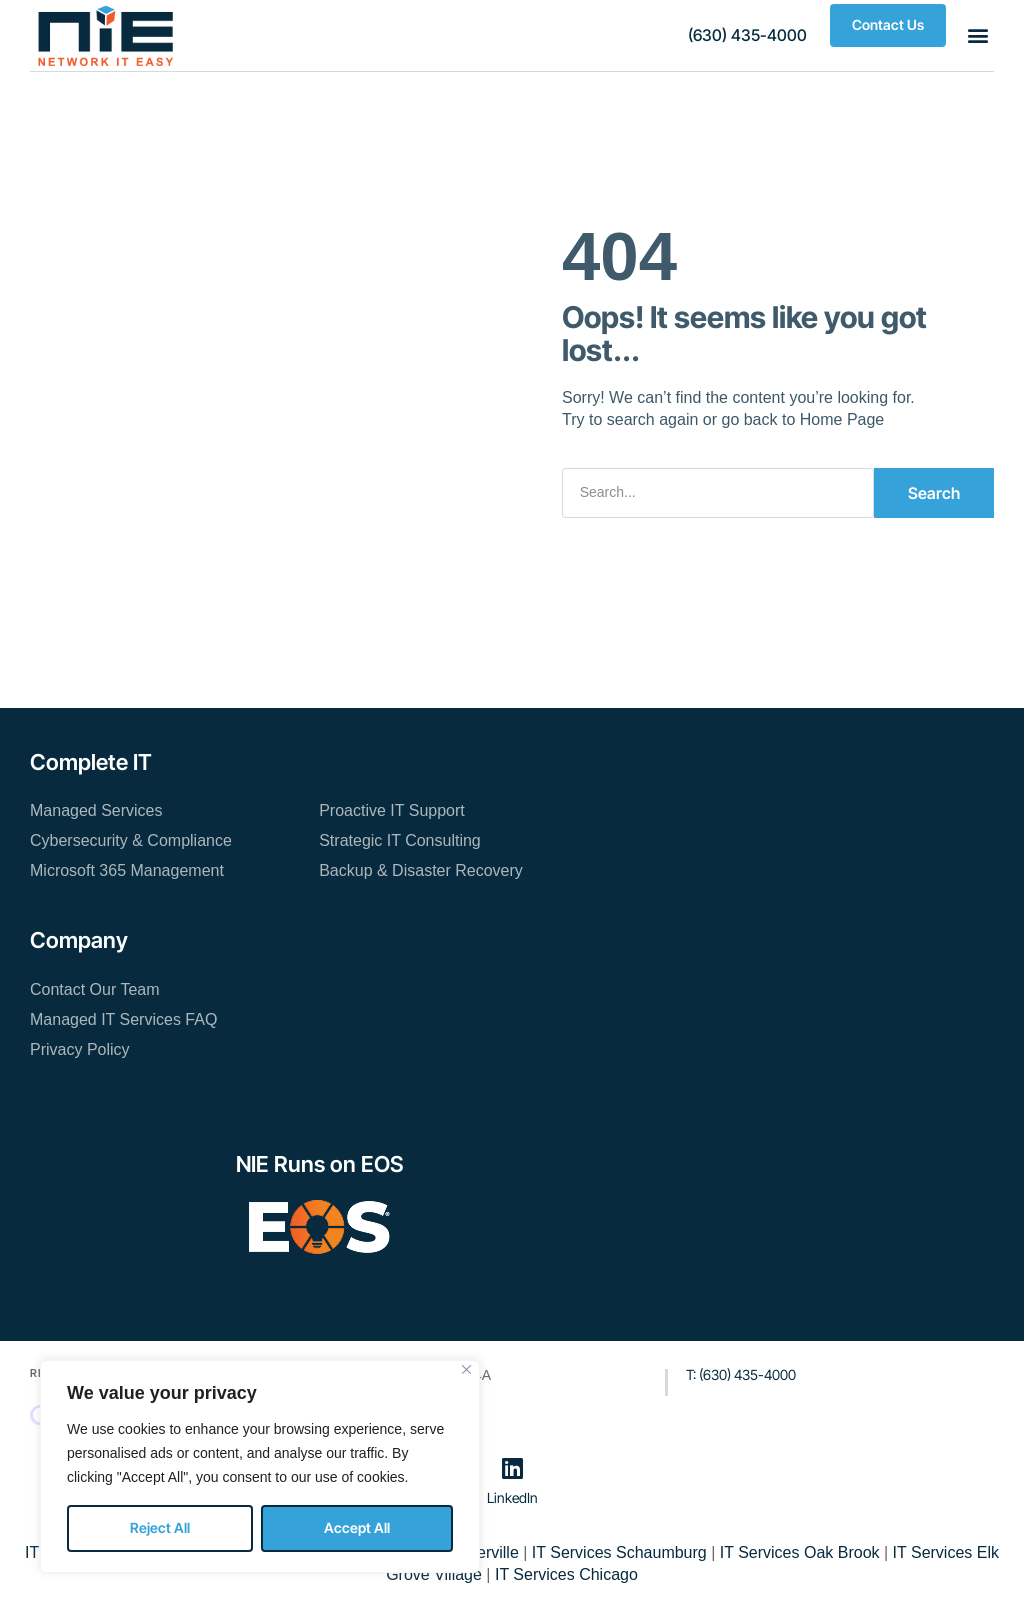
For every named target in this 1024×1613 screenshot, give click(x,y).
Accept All (357, 1527)
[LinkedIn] (512, 1468)
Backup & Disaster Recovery (421, 870)
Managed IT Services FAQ (123, 1019)
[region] (260, 1466)
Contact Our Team (95, 989)
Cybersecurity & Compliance (131, 840)
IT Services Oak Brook (800, 1552)
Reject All (160, 1527)
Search (934, 493)
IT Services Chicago (566, 1574)
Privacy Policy (80, 1049)
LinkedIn (512, 1497)
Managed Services (96, 810)
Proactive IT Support (392, 810)
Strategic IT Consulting (400, 840)
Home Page (842, 419)
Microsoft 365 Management (127, 870)
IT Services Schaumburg (619, 1552)
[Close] (466, 1369)
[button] (747, 35)
